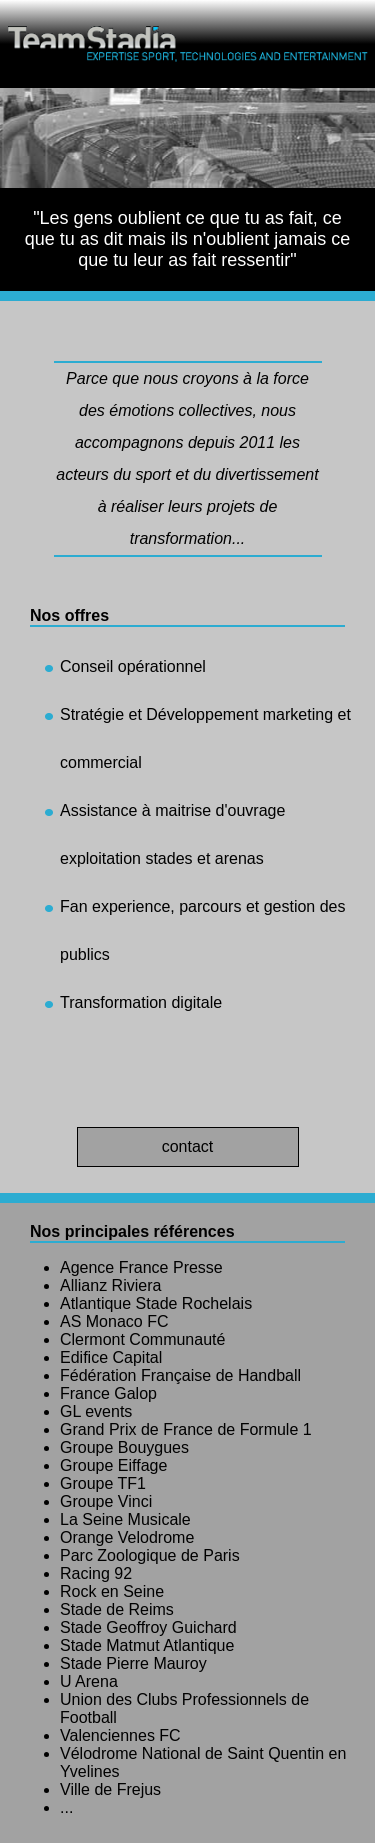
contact (188, 1146)
